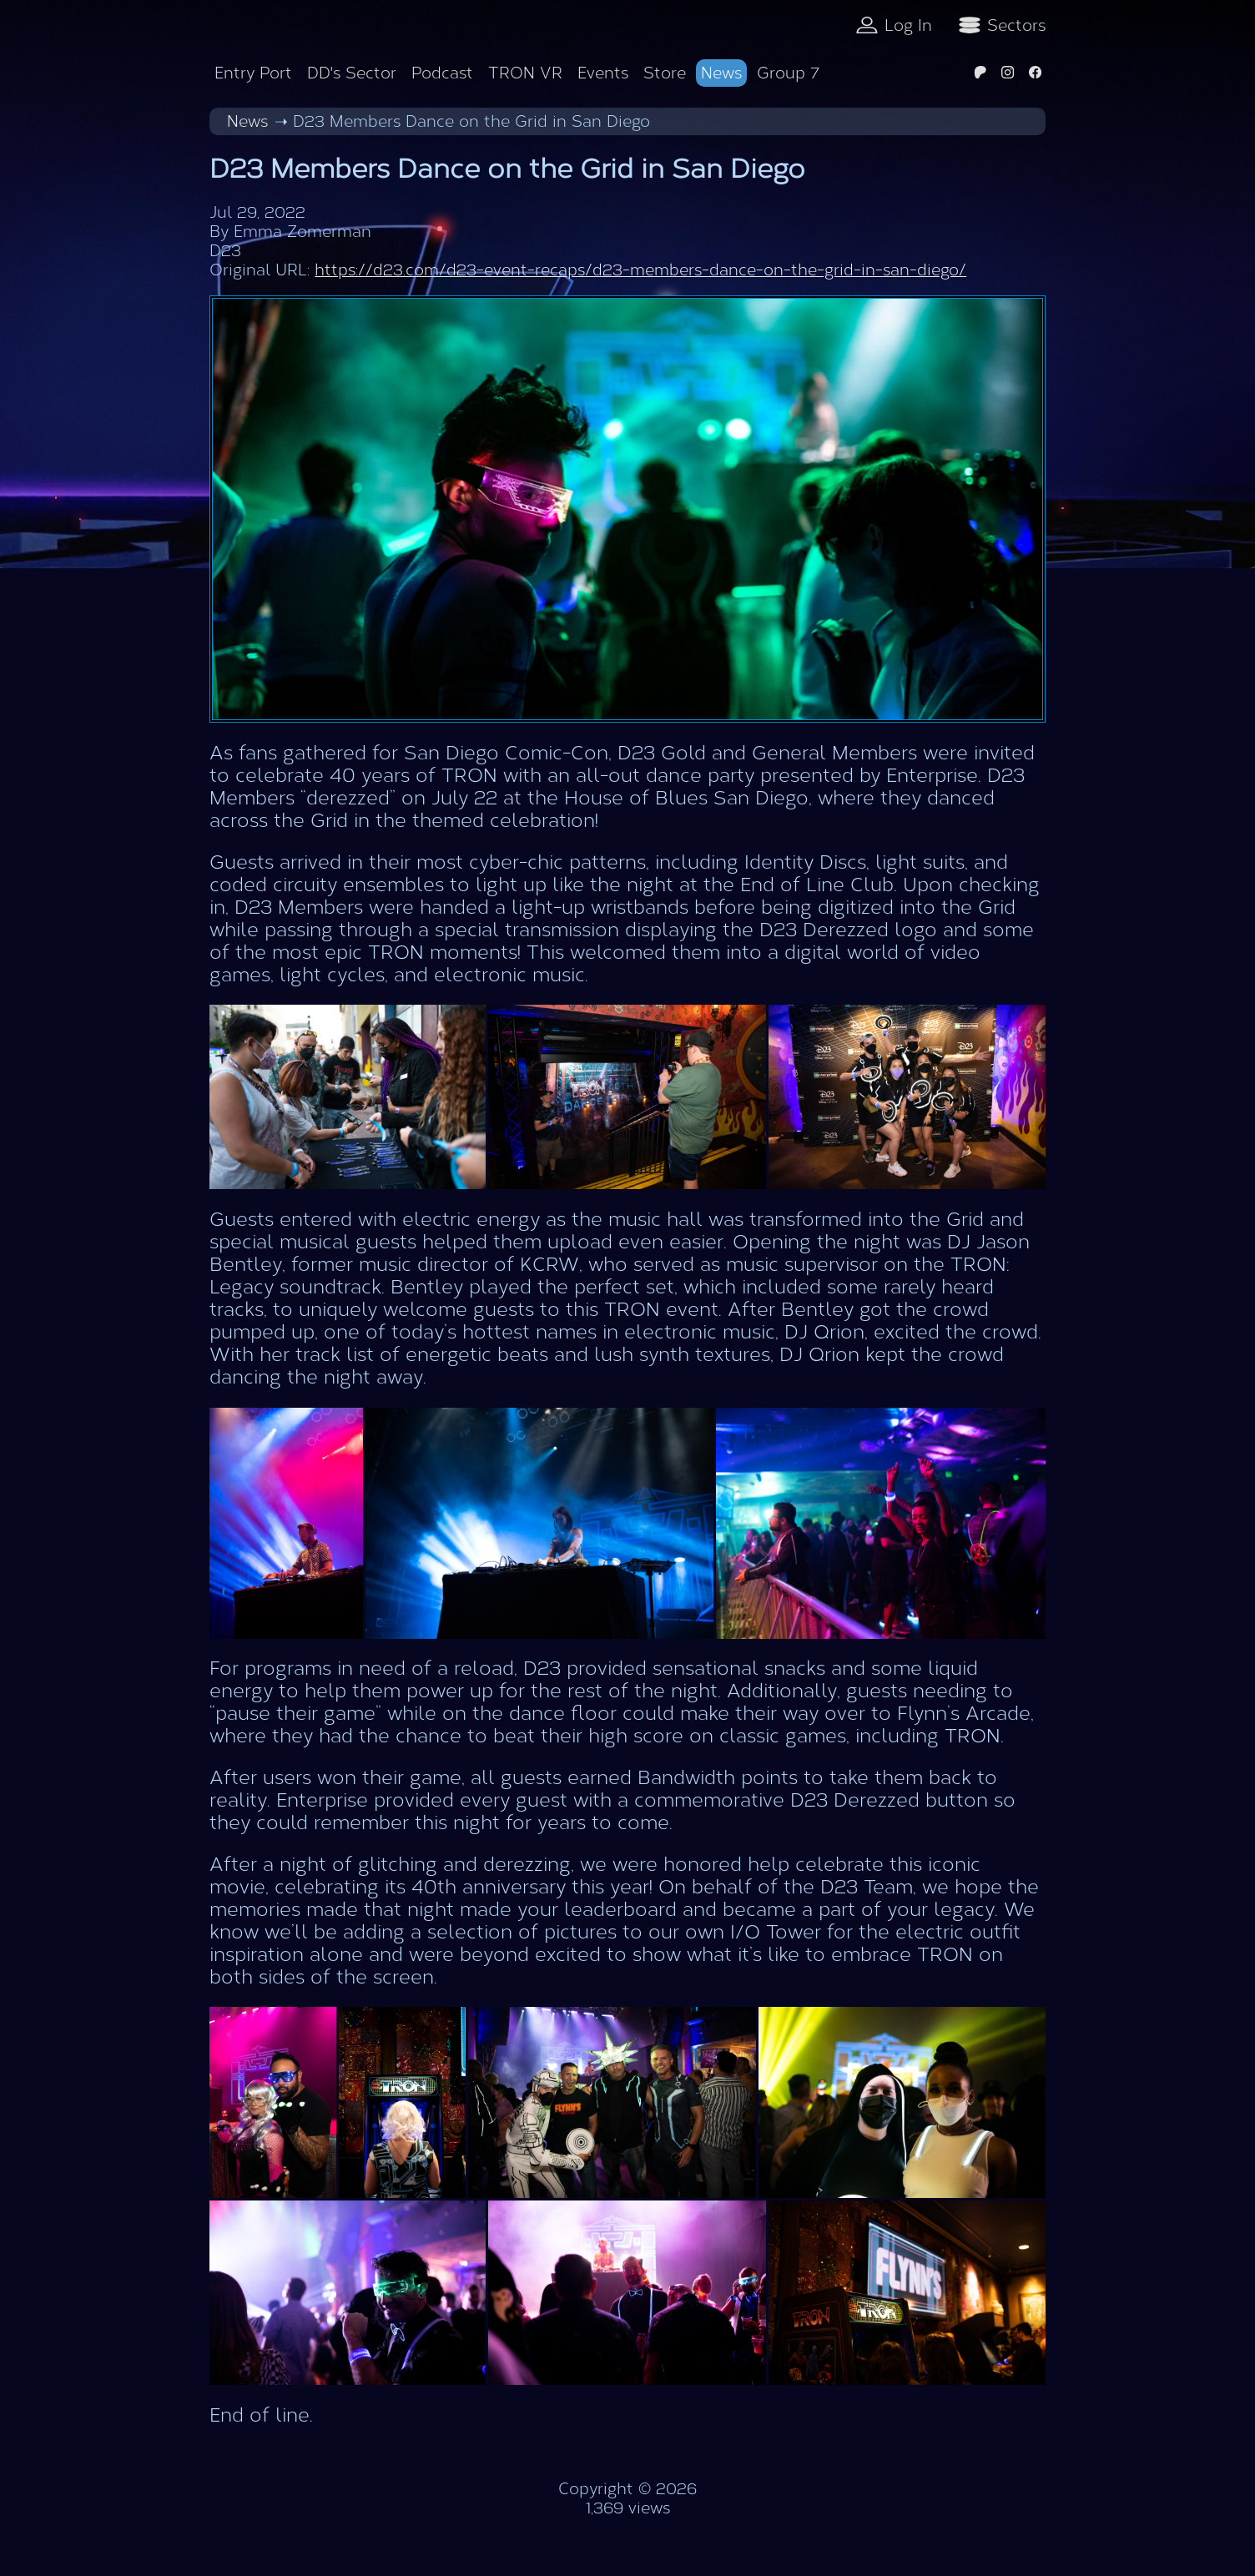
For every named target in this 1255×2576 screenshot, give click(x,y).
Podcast (442, 73)
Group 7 (788, 73)
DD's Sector (351, 73)
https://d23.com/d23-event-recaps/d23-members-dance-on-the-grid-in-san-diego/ (640, 270)
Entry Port (253, 73)
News (721, 73)
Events (602, 73)
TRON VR (525, 73)
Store (664, 73)
